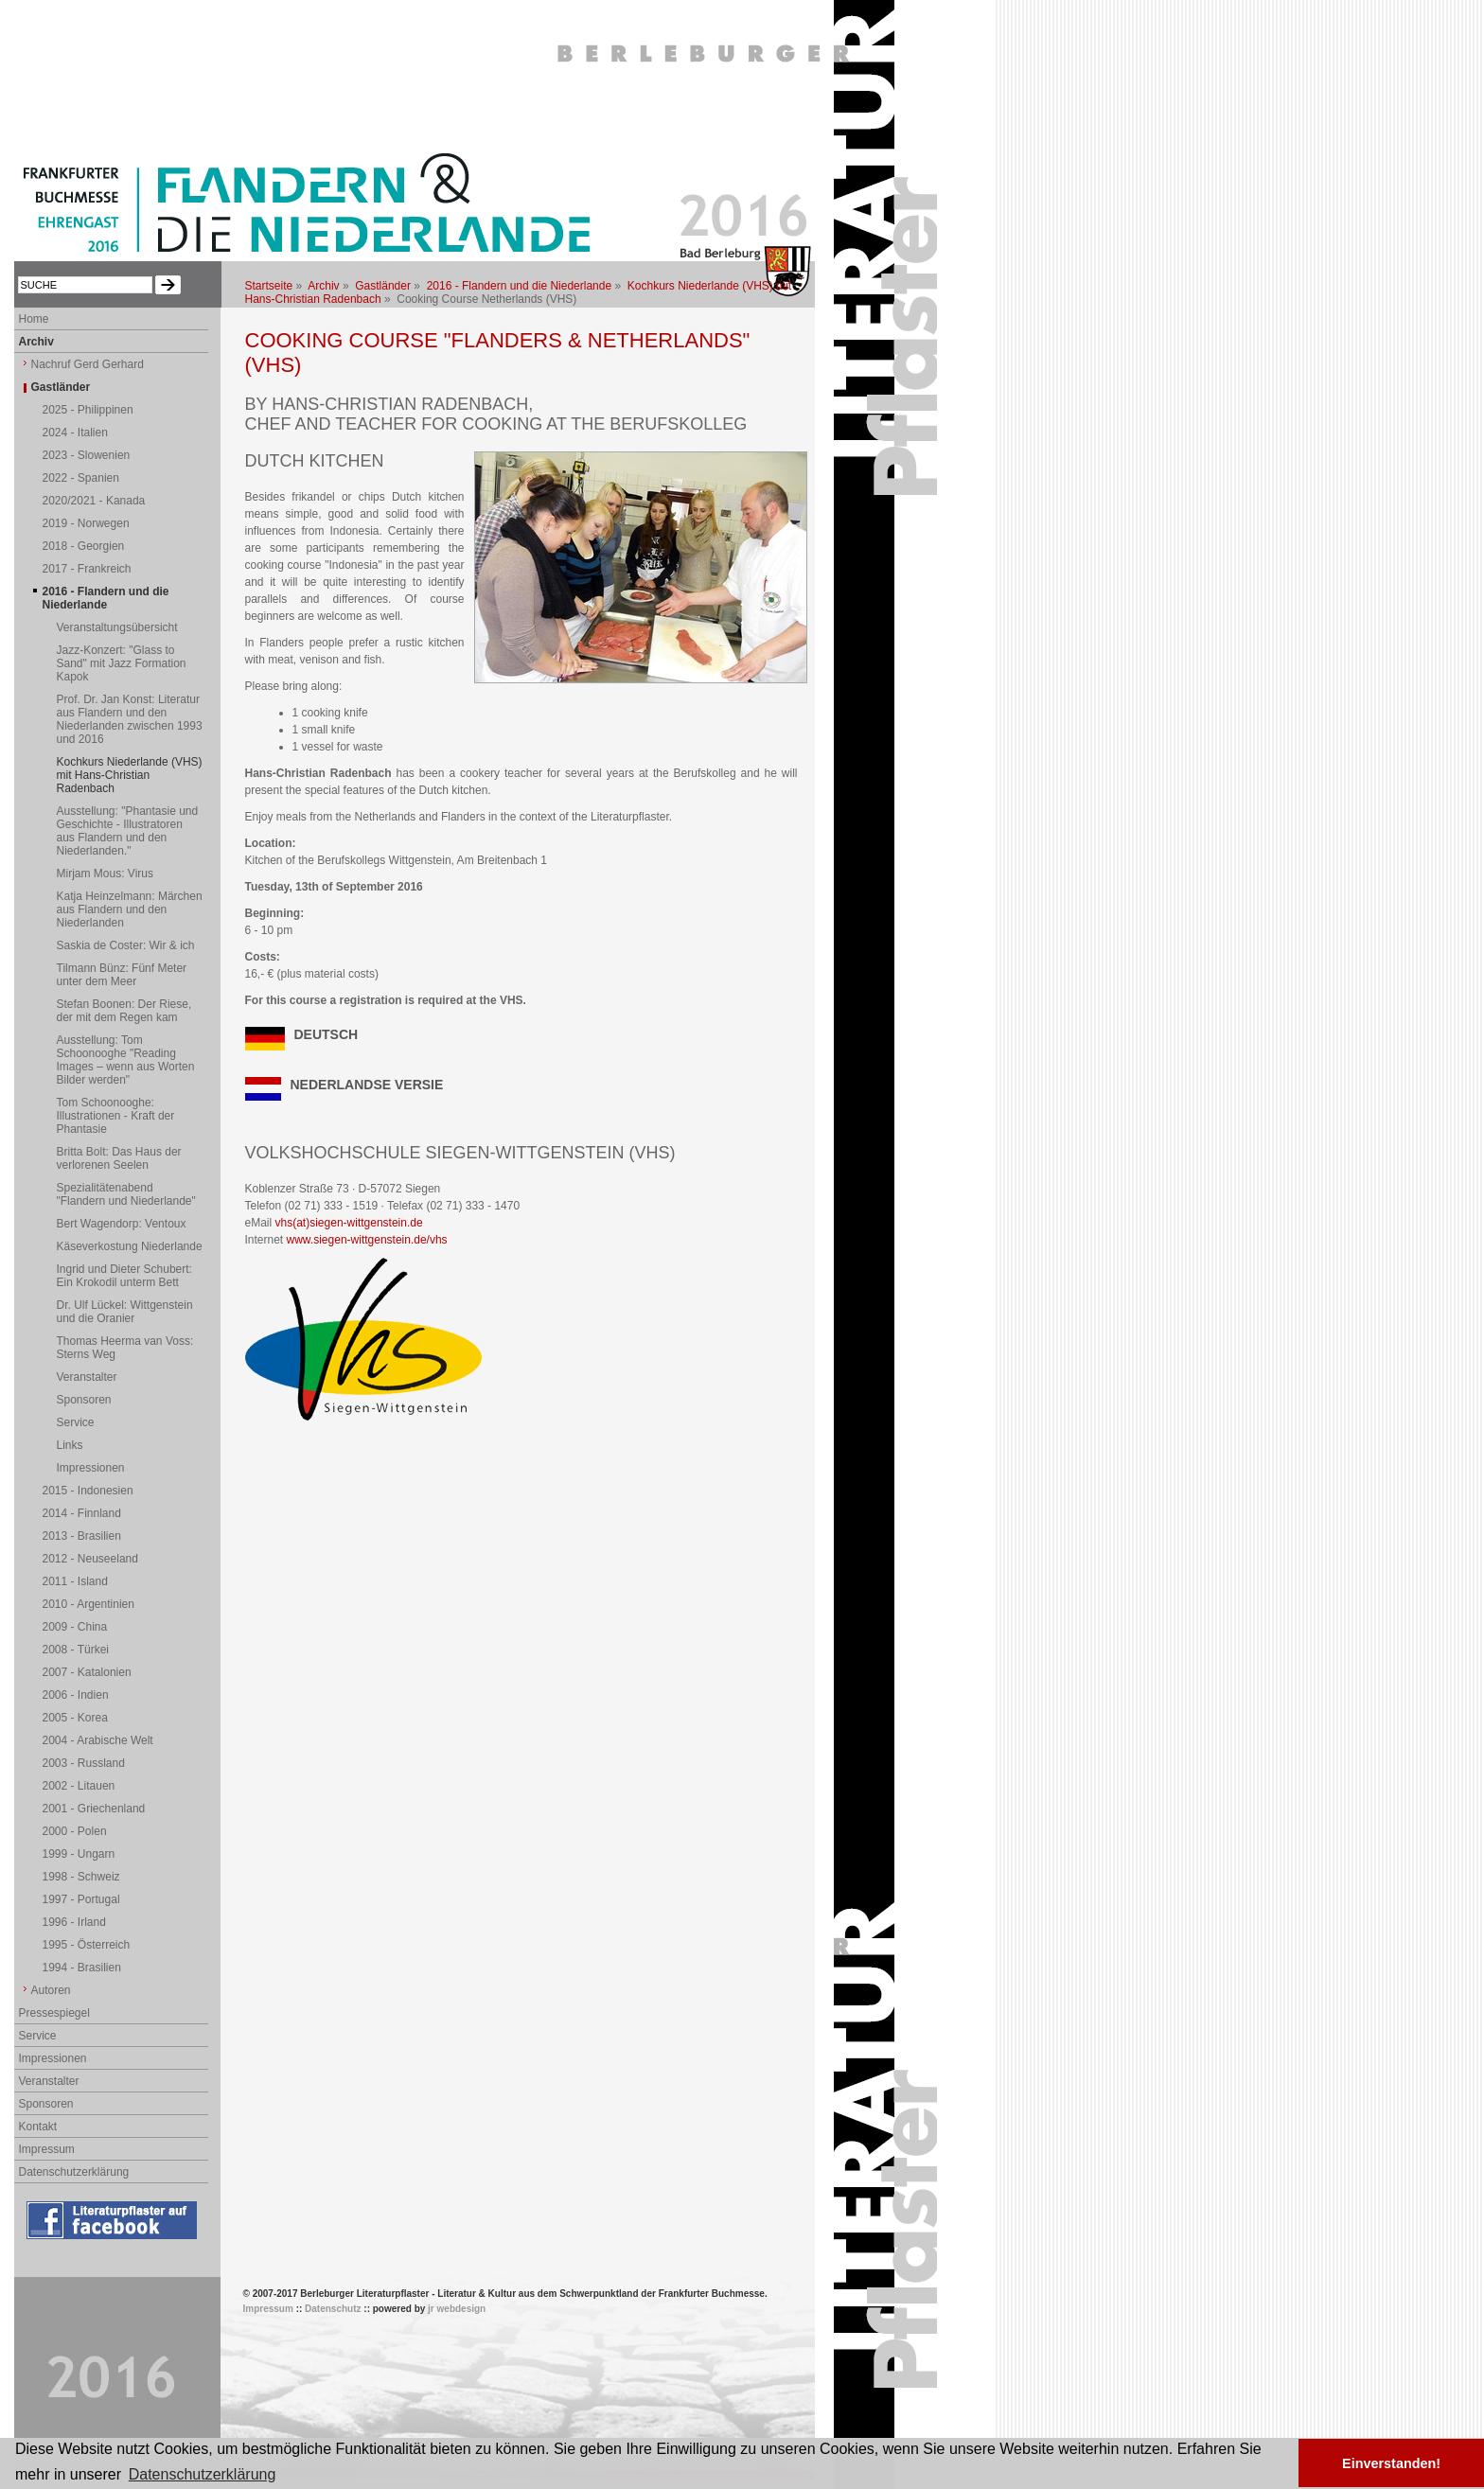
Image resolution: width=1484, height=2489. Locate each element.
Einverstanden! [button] (1391, 2463)
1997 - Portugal (81, 1899)
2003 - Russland (84, 1763)
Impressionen (91, 1467)
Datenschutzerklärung (74, 2172)
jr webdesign (457, 2309)
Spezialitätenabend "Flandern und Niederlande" (126, 1194)
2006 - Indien (76, 1695)
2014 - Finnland (82, 1513)
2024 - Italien (75, 432)
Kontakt (38, 2126)
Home (34, 319)
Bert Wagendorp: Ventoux (121, 1223)
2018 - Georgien (84, 546)
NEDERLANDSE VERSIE (367, 1084)
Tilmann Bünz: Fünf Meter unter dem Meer (122, 975)
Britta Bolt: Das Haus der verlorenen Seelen (119, 1158)
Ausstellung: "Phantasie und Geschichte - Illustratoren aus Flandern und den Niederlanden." (128, 830)
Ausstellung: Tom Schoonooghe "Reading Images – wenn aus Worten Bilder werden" (126, 1059)
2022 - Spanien (81, 478)
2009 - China (75, 1626)
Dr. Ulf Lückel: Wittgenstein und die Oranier (125, 1311)
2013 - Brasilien (82, 1536)
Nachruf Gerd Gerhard (87, 364)
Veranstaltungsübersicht (117, 627)
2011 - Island (75, 1581)
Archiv (323, 285)
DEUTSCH (326, 1034)
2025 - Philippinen (88, 409)
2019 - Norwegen (86, 523)
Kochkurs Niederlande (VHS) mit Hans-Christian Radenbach (130, 775)
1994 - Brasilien (82, 1967)
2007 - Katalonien (87, 1672)
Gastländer (383, 285)
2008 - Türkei (76, 1649)
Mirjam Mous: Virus (105, 873)
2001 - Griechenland (94, 1808)
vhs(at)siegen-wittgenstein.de (349, 1222)
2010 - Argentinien (88, 1604)
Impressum (47, 2149)
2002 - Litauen (79, 1785)
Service (76, 1422)
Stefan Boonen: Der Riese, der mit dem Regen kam (124, 1010)
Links (70, 1445)
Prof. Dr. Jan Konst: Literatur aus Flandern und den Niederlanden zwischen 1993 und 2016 (130, 719)
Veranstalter (87, 1377)
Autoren (51, 1990)
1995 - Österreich (87, 1944)
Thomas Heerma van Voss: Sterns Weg (125, 1347)
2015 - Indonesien (88, 1490)
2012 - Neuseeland (90, 1558)
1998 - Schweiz (81, 1876)
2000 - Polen (75, 1831)
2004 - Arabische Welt (98, 1740)
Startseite (269, 285)
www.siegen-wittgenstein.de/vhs (367, 1239)
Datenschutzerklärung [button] (202, 2474)
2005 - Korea (75, 1717)
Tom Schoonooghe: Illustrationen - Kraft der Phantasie (116, 1116)
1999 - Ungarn (79, 1854)
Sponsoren (84, 1399)
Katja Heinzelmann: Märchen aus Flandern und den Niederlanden (130, 909)
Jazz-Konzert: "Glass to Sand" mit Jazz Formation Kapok (121, 663)
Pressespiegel (54, 2013)
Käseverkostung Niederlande (130, 1246)
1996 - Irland (74, 1922)
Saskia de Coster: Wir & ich (126, 945)
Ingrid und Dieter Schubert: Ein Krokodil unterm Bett (124, 1275)
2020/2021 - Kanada (94, 500)
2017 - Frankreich (87, 568)
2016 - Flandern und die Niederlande (519, 285)
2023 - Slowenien (87, 455)
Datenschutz (333, 2309)
